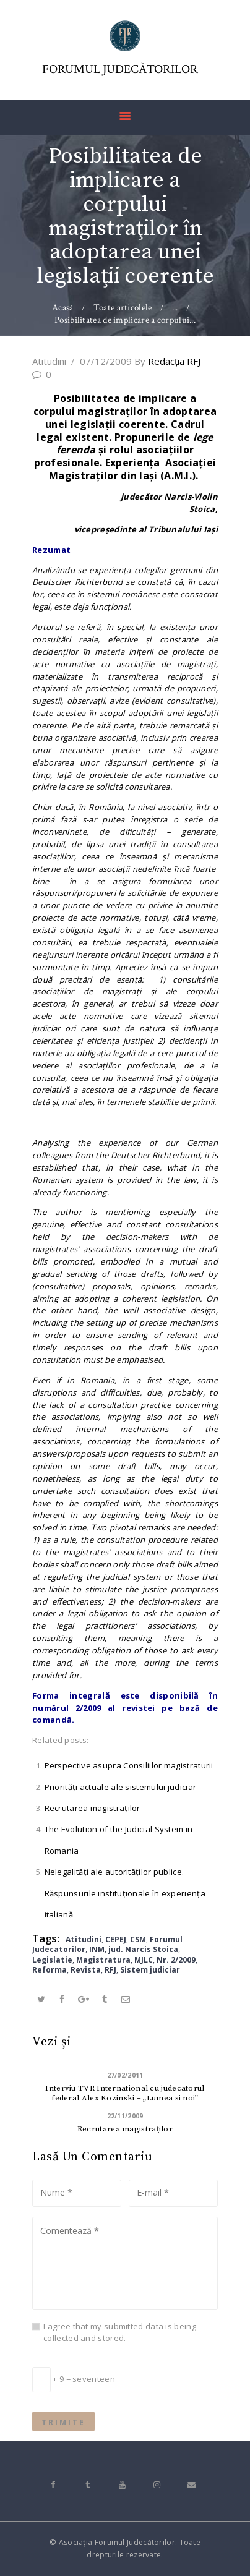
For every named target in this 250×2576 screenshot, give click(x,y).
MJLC (143, 1960)
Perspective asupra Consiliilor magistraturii (129, 1765)
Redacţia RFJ (167, 361)
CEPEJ (115, 1939)
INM (97, 1949)
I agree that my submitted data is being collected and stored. (119, 2332)
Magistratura (103, 1960)
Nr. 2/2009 (176, 1960)
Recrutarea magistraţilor (92, 1808)
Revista (86, 1969)
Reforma (49, 1969)
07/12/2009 (106, 361)
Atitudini (49, 361)
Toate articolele (122, 307)
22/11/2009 (125, 2116)
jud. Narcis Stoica (143, 1949)
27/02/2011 (125, 2075)
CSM (138, 1939)
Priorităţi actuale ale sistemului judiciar (121, 1787)
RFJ (110, 1969)
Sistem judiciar (150, 1969)
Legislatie (52, 1960)
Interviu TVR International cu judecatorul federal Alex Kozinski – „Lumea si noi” (124, 2093)
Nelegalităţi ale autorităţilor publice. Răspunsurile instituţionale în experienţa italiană (125, 1893)
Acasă (63, 307)
